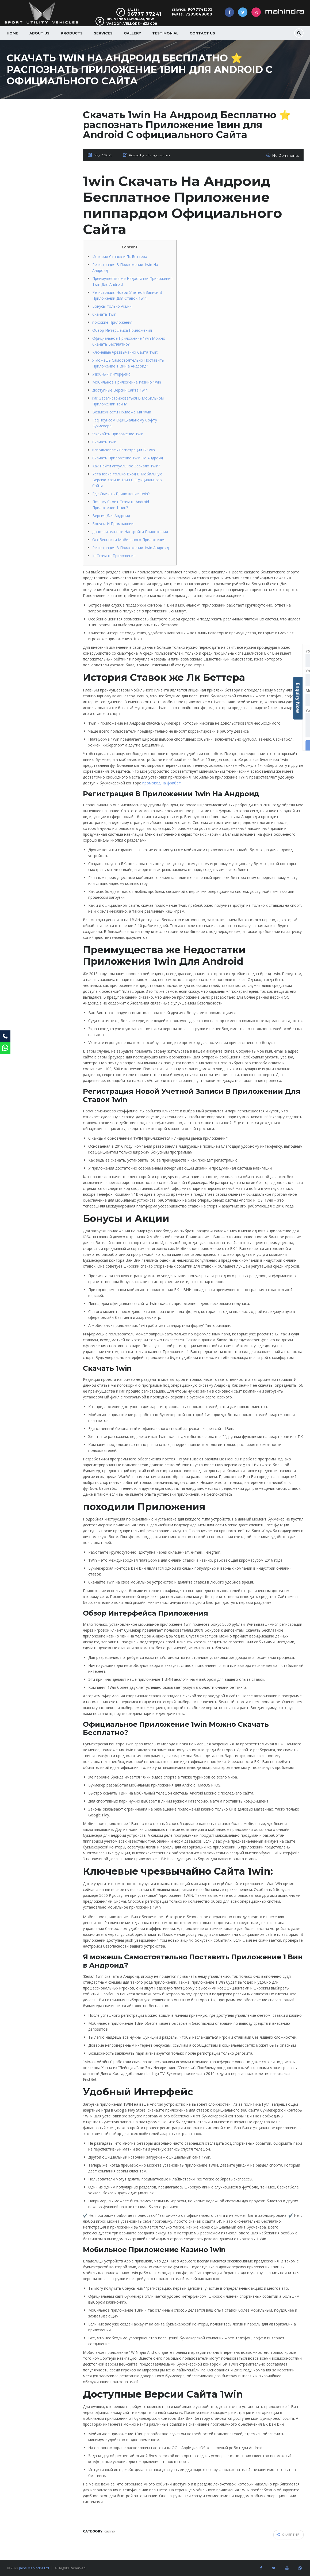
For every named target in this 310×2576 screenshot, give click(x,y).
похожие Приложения (112, 321)
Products (72, 33)
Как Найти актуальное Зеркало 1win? (126, 465)
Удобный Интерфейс (111, 373)
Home (12, 33)
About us (39, 33)
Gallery (132, 33)
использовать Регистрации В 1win (123, 449)
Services (103, 33)
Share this (288, 2533)
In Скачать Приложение (114, 555)
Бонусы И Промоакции (112, 523)
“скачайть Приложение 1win (117, 433)
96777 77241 (144, 14)
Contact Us (202, 33)
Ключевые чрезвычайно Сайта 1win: (125, 351)
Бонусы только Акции (112, 305)
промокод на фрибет (161, 782)
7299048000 (198, 14)
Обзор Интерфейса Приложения (122, 329)
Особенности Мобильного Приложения (128, 539)
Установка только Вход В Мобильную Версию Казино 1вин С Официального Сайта (127, 479)
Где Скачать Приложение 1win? (121, 493)
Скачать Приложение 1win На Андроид (127, 457)
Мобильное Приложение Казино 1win (126, 381)
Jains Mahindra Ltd (34, 2565)
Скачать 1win (104, 313)
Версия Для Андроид (111, 515)
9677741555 (199, 9)
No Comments (287, 155)
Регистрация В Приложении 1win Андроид (130, 547)
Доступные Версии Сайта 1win (120, 389)
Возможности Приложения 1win (121, 411)
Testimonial (165, 33)
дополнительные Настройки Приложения (130, 531)
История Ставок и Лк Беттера (119, 256)
